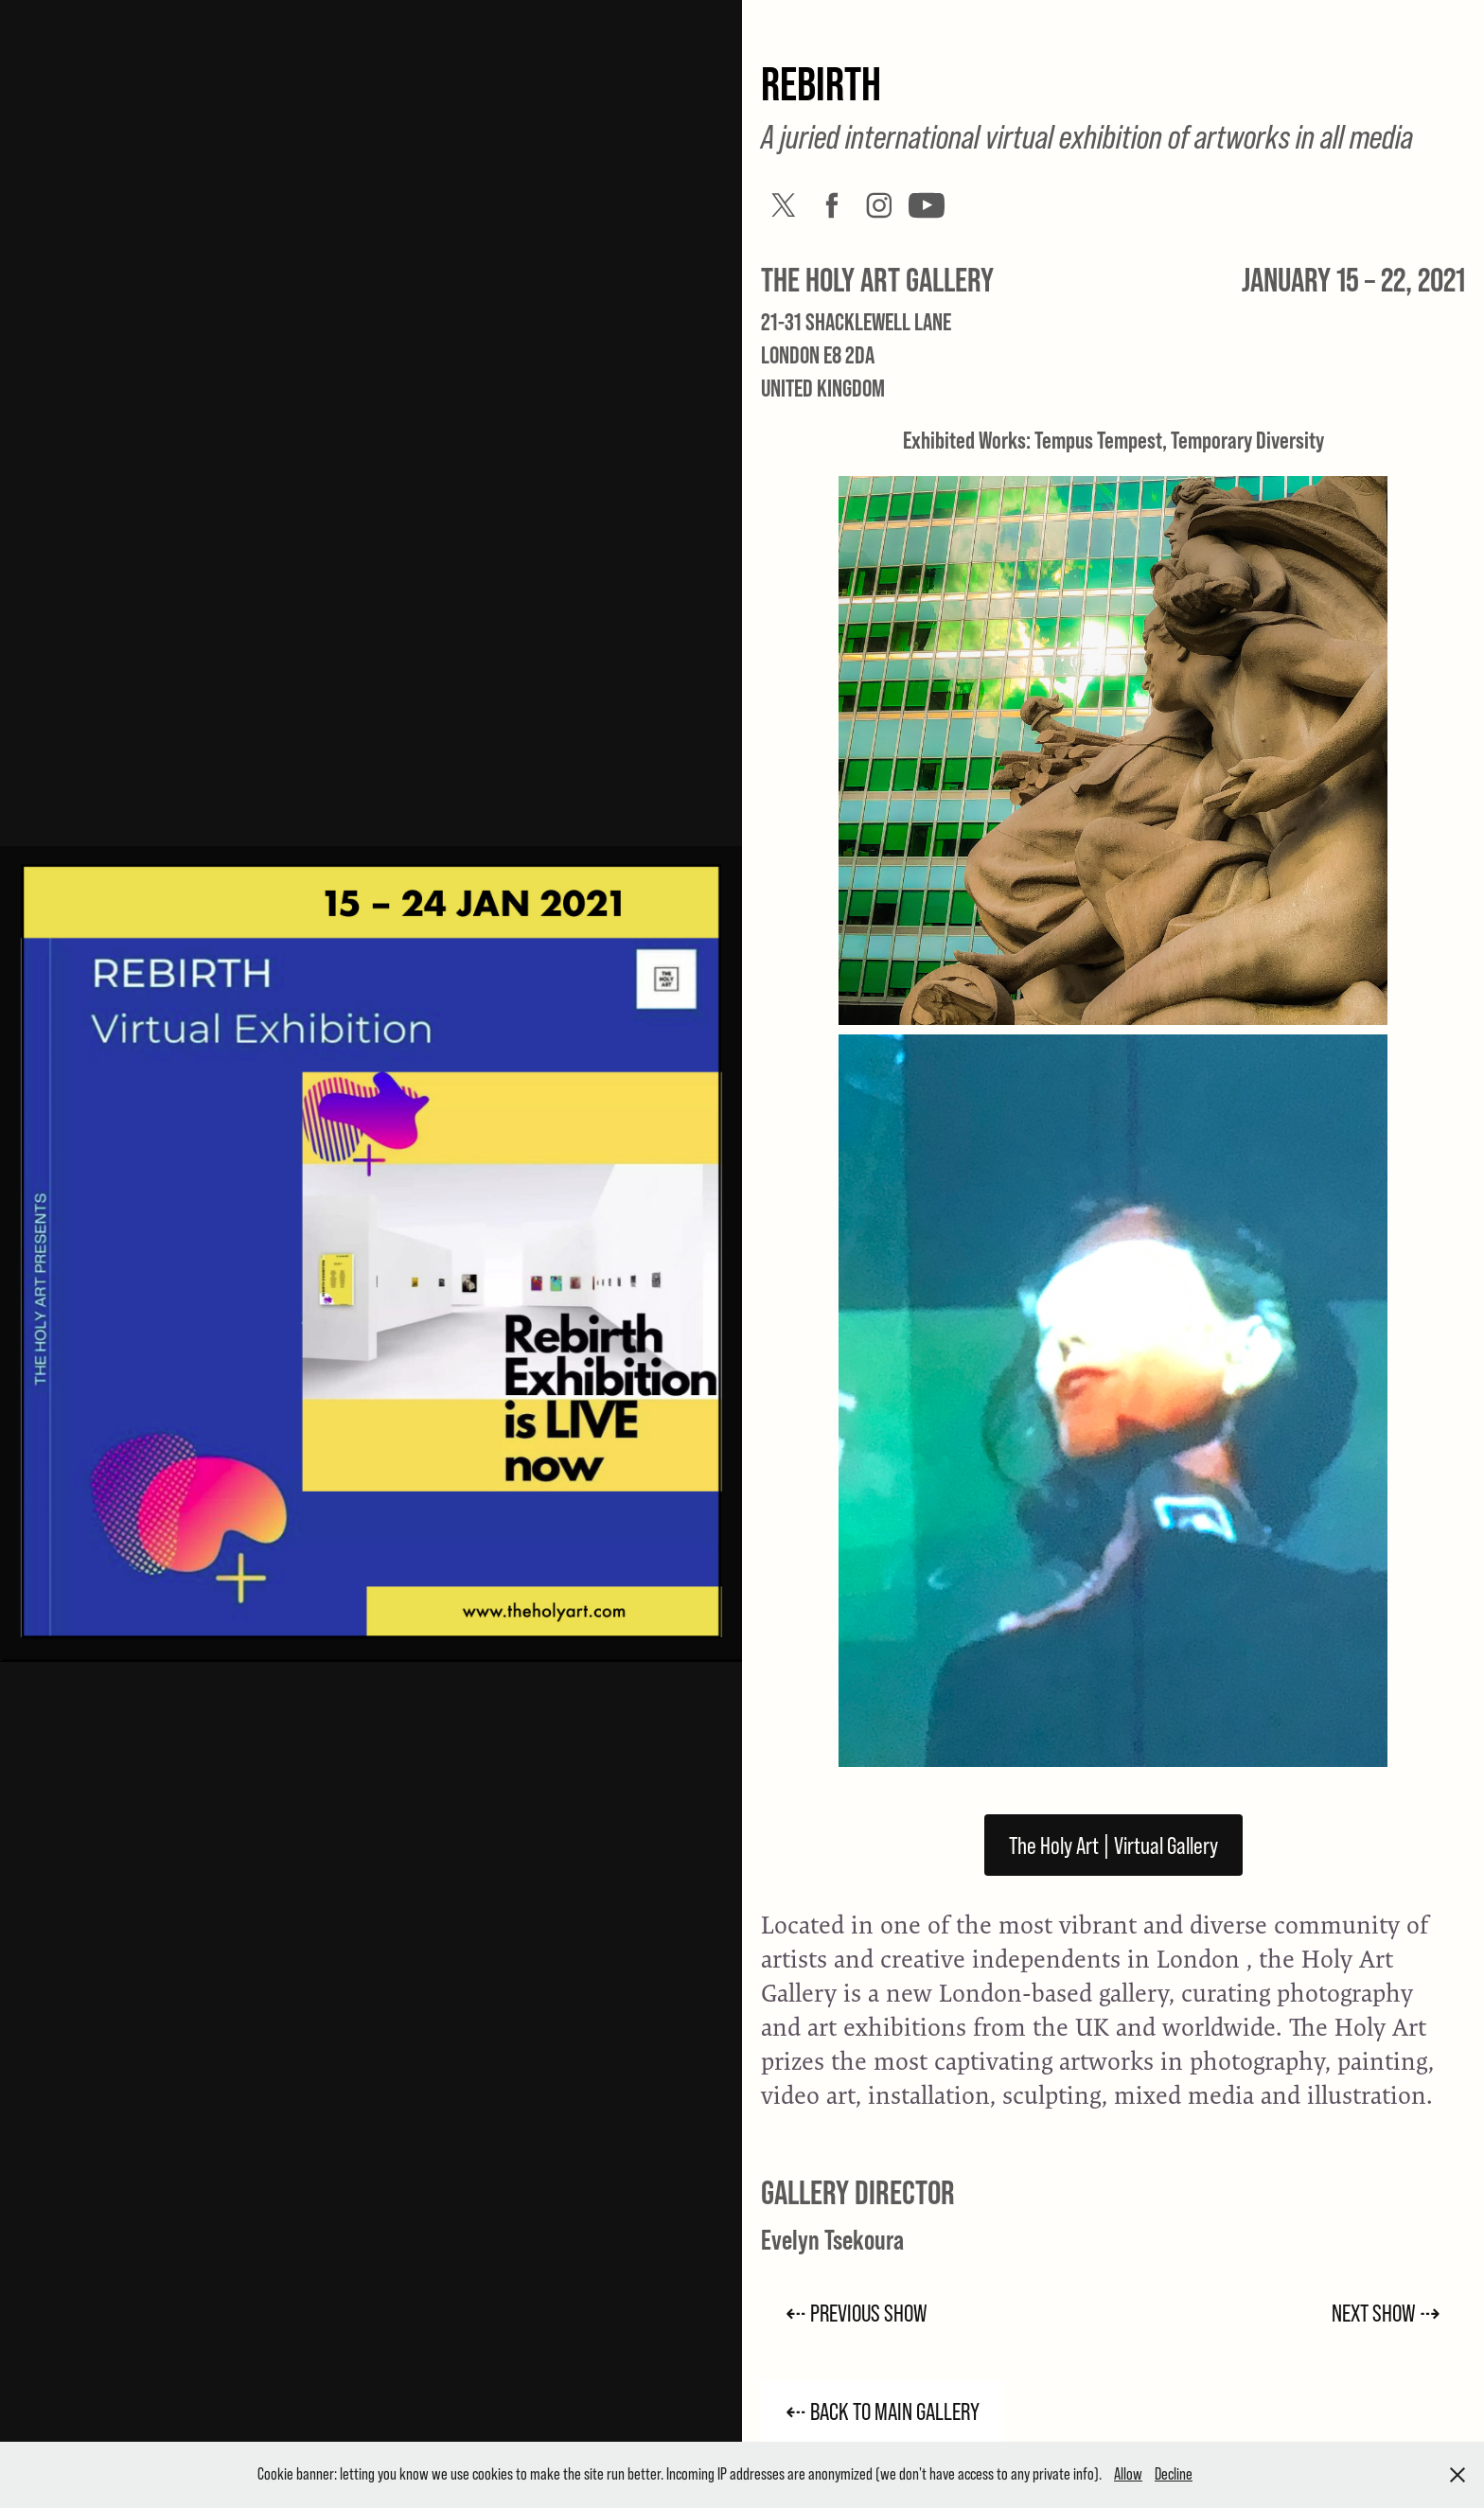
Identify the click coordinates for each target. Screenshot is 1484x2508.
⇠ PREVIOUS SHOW (857, 2312)
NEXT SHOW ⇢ (1386, 2312)
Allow (1128, 2473)
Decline (1173, 2473)
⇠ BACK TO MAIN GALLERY (883, 2411)
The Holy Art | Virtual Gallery (1113, 1845)
